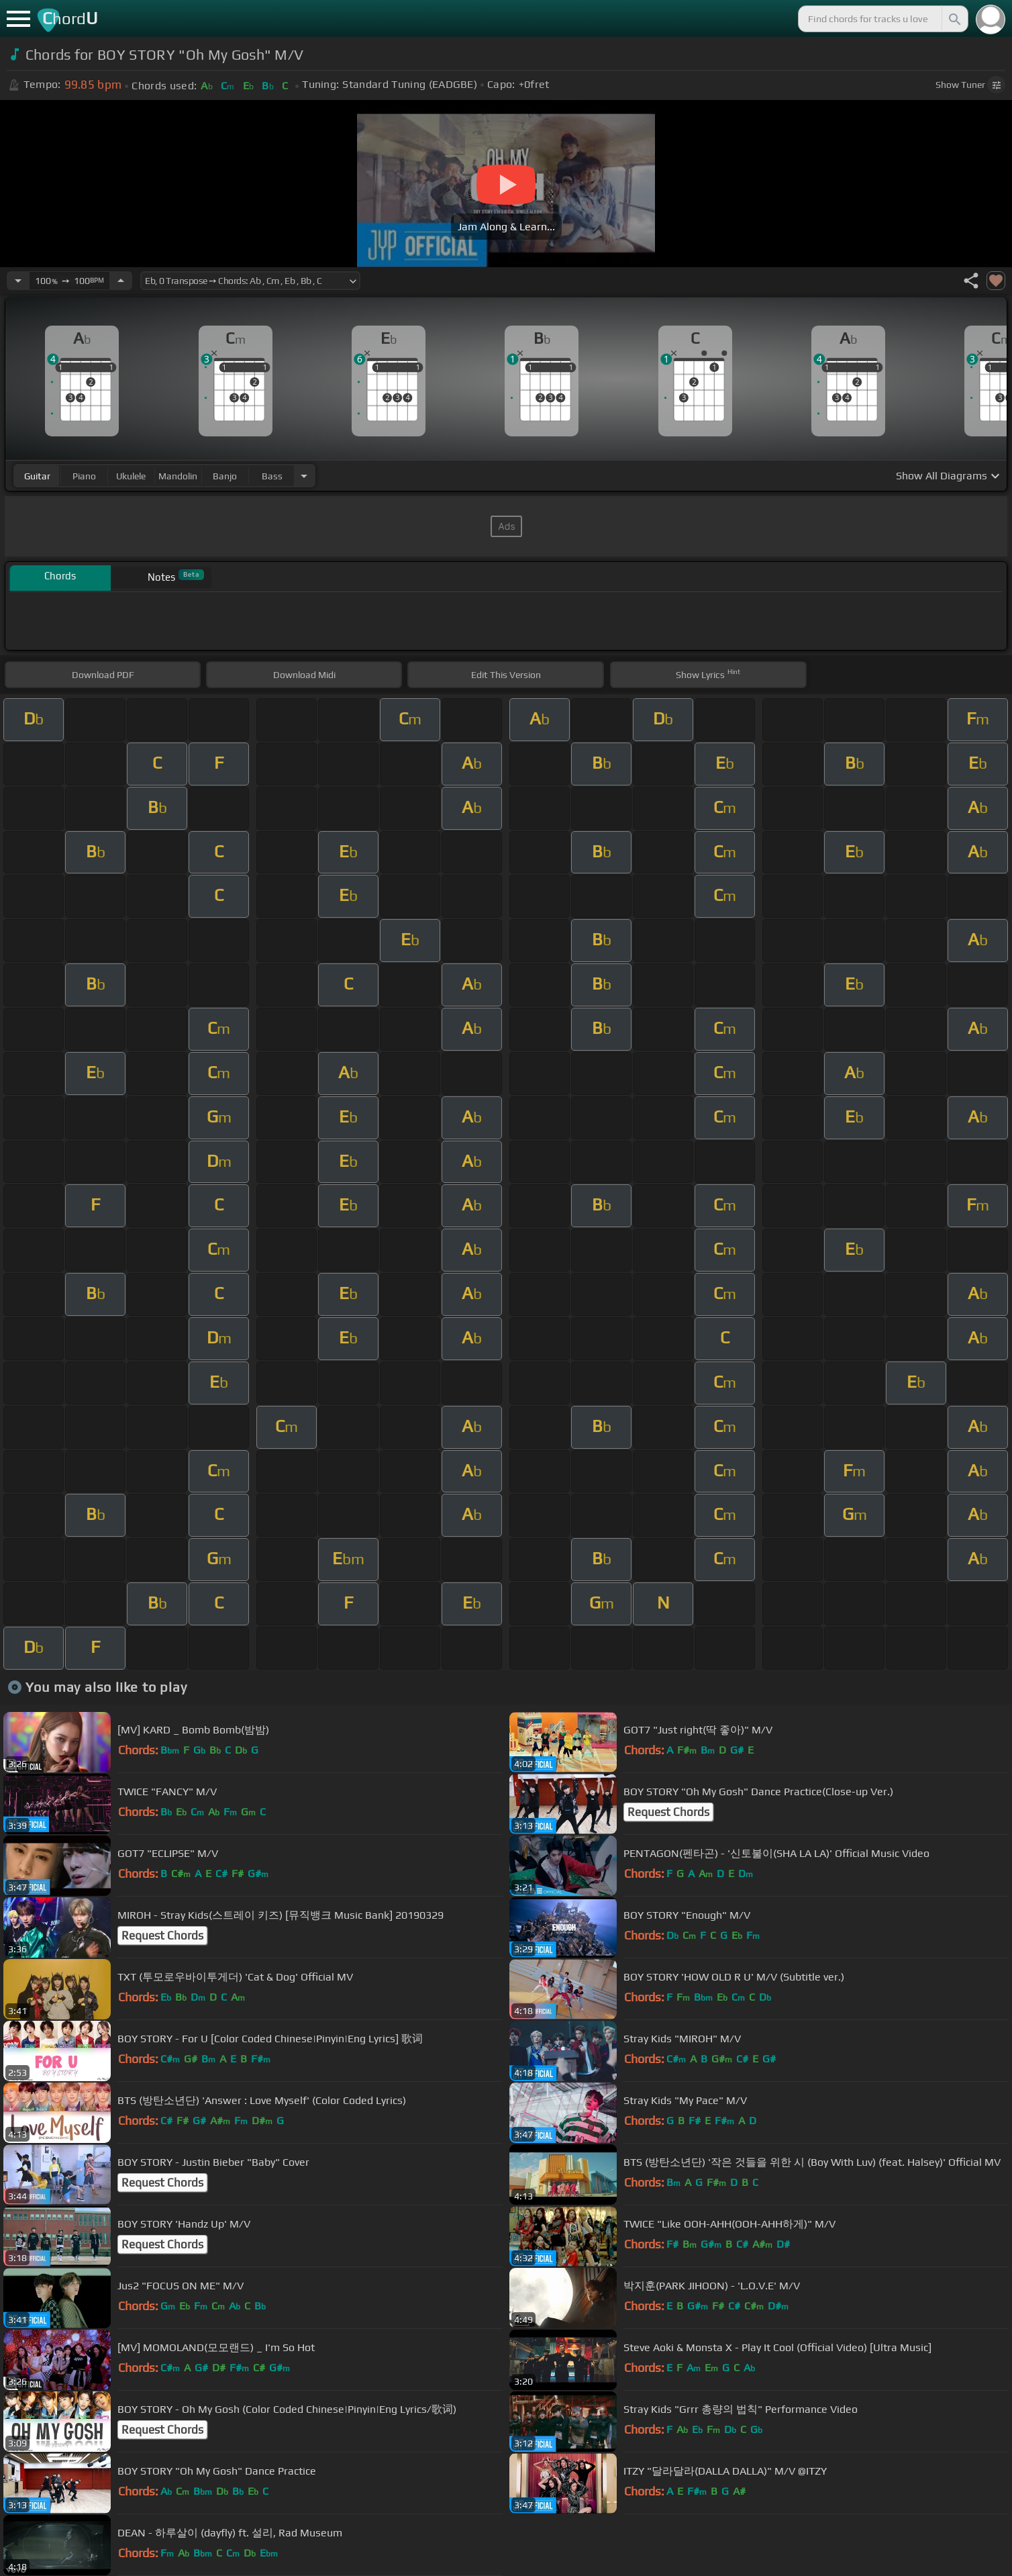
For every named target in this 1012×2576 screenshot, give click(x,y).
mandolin (177, 476)
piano (84, 476)
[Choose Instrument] (304, 475)
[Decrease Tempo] (18, 280)
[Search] (954, 18)
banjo (225, 476)
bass (272, 476)
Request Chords (668, 1812)
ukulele (131, 476)
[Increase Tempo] (120, 280)
